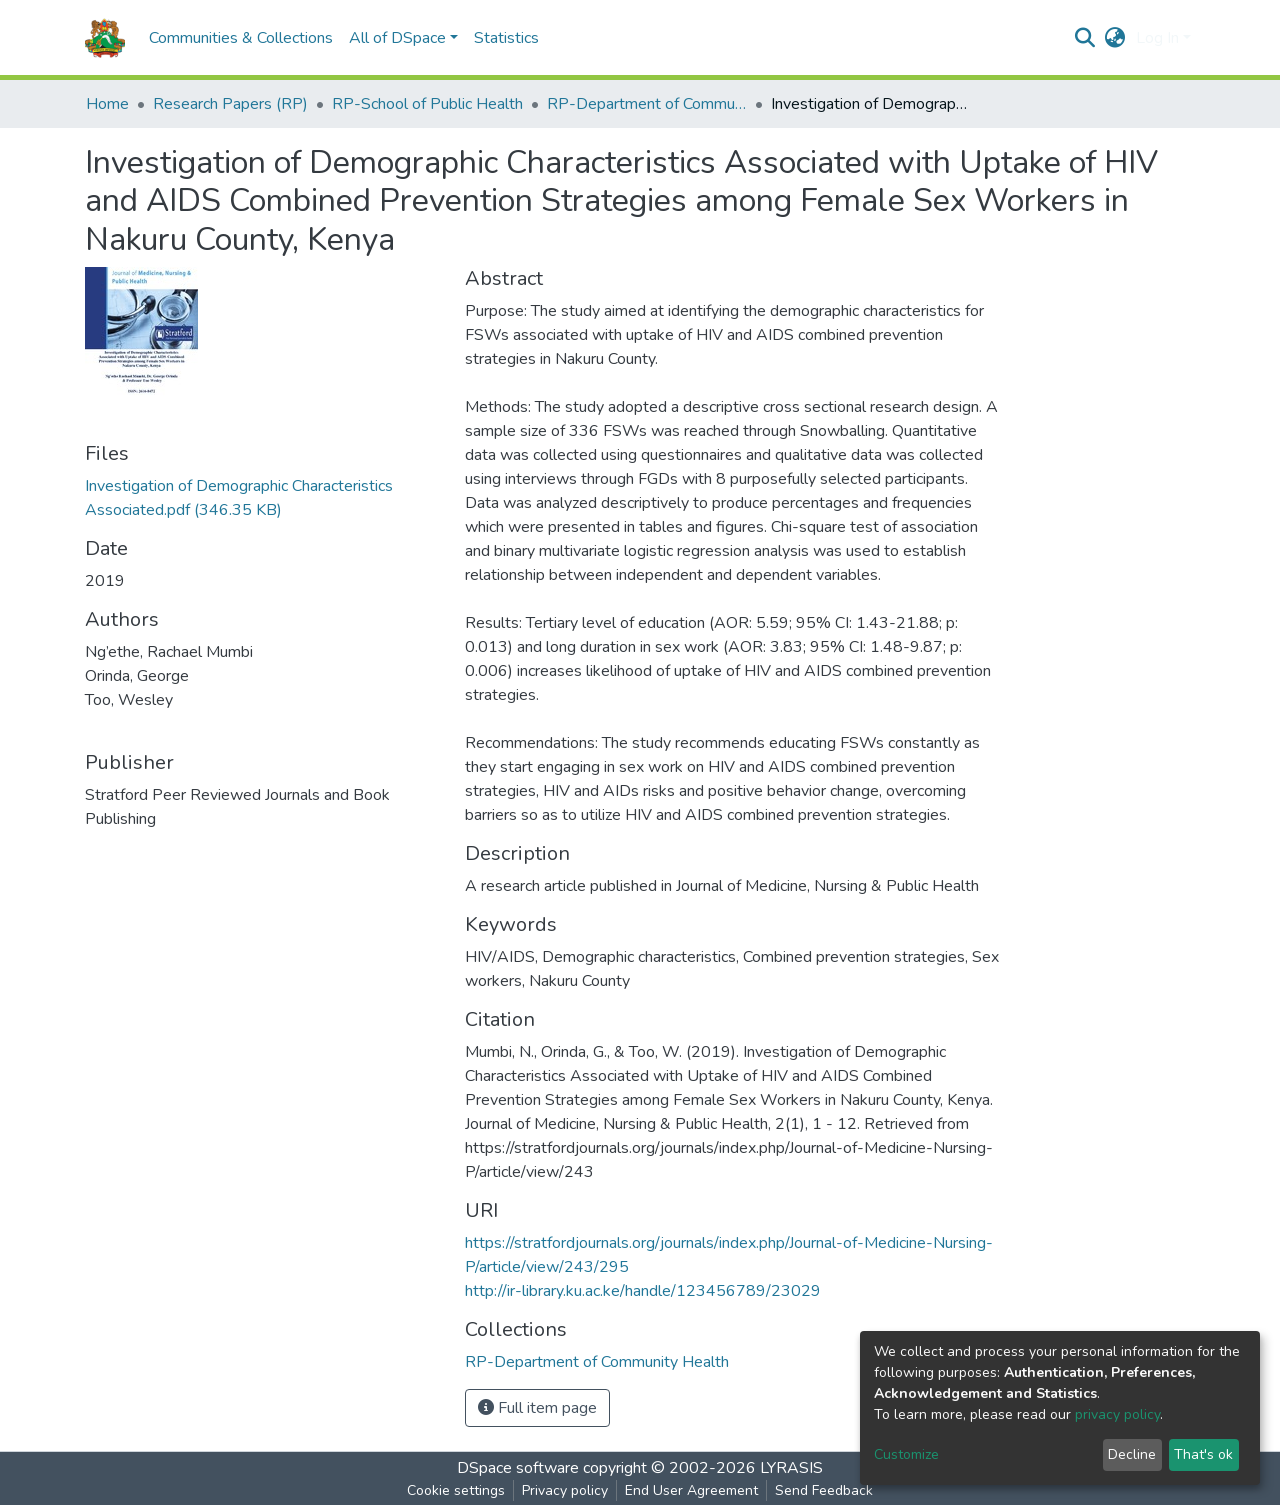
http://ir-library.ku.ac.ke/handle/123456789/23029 (643, 1291)
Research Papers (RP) (230, 104)
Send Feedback (824, 1490)
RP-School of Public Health (427, 104)
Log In (1157, 38)
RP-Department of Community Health (647, 104)
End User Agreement (691, 1490)
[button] (1115, 38)
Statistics (506, 38)
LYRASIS (791, 1468)
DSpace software (518, 1468)
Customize (906, 1454)
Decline (1132, 1454)
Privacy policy (565, 1490)
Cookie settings (456, 1490)
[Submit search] (1085, 38)
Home (107, 104)
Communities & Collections (241, 38)
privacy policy (1117, 1414)
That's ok (1203, 1454)
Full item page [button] (537, 1408)
